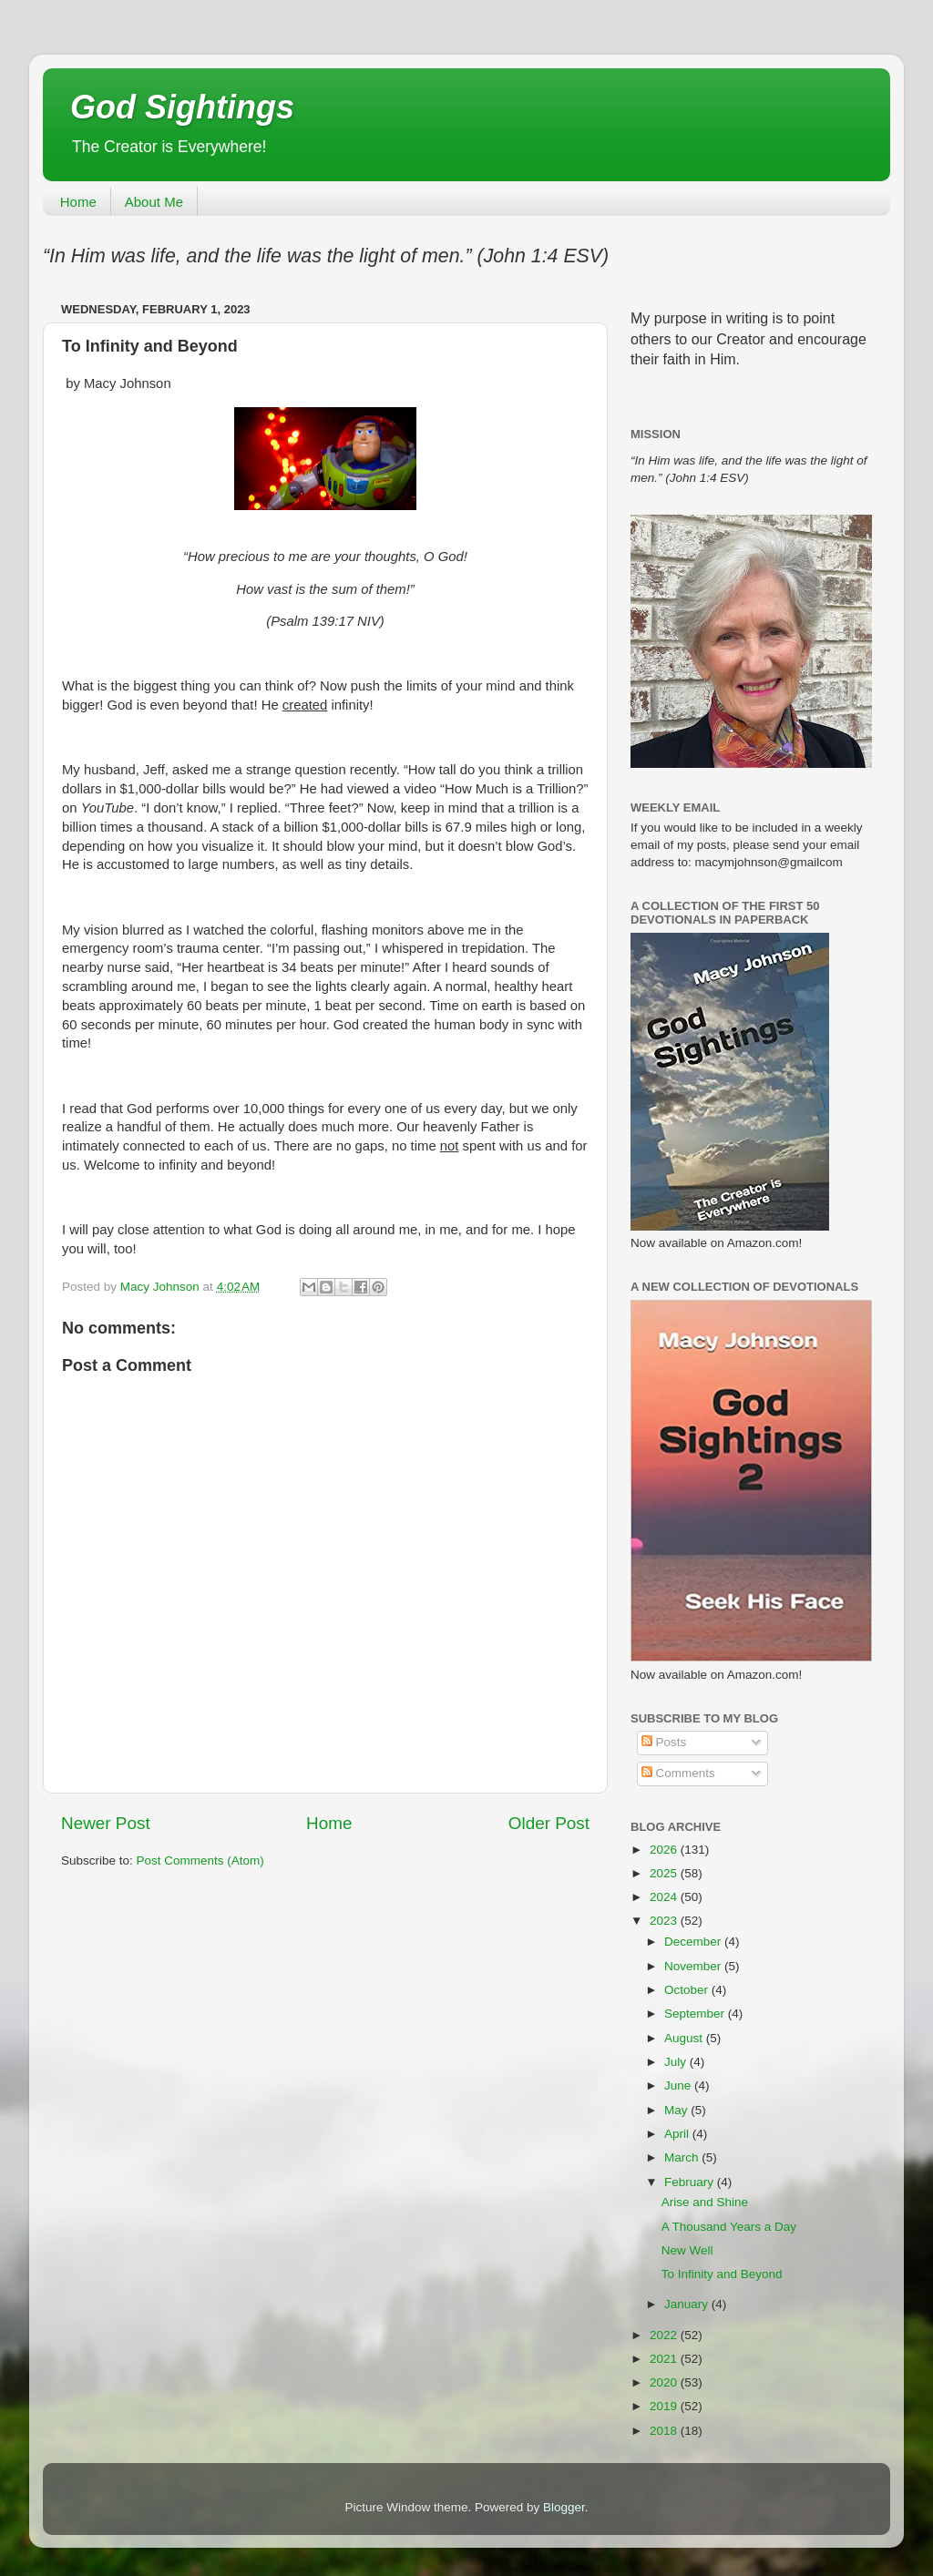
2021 (665, 2359)
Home (78, 202)
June (679, 2085)
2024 (665, 1897)
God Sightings (182, 107)
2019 (665, 2406)
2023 (665, 1920)
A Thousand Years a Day (728, 2227)
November (694, 1966)
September (696, 2013)
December (694, 1941)
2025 (665, 1873)
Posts (664, 1742)
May (677, 2110)
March (683, 2157)
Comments (678, 1773)
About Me (154, 202)
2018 (665, 2431)
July (677, 2062)
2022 (665, 2335)
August (685, 2038)
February (690, 2182)
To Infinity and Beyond (722, 2274)
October (688, 1990)
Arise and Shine (704, 2202)
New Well (687, 2250)
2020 (665, 2382)
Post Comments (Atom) (200, 1860)
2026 (665, 1849)
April (678, 2134)
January (688, 2304)
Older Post (549, 1823)
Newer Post (105, 1823)
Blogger (564, 2507)
